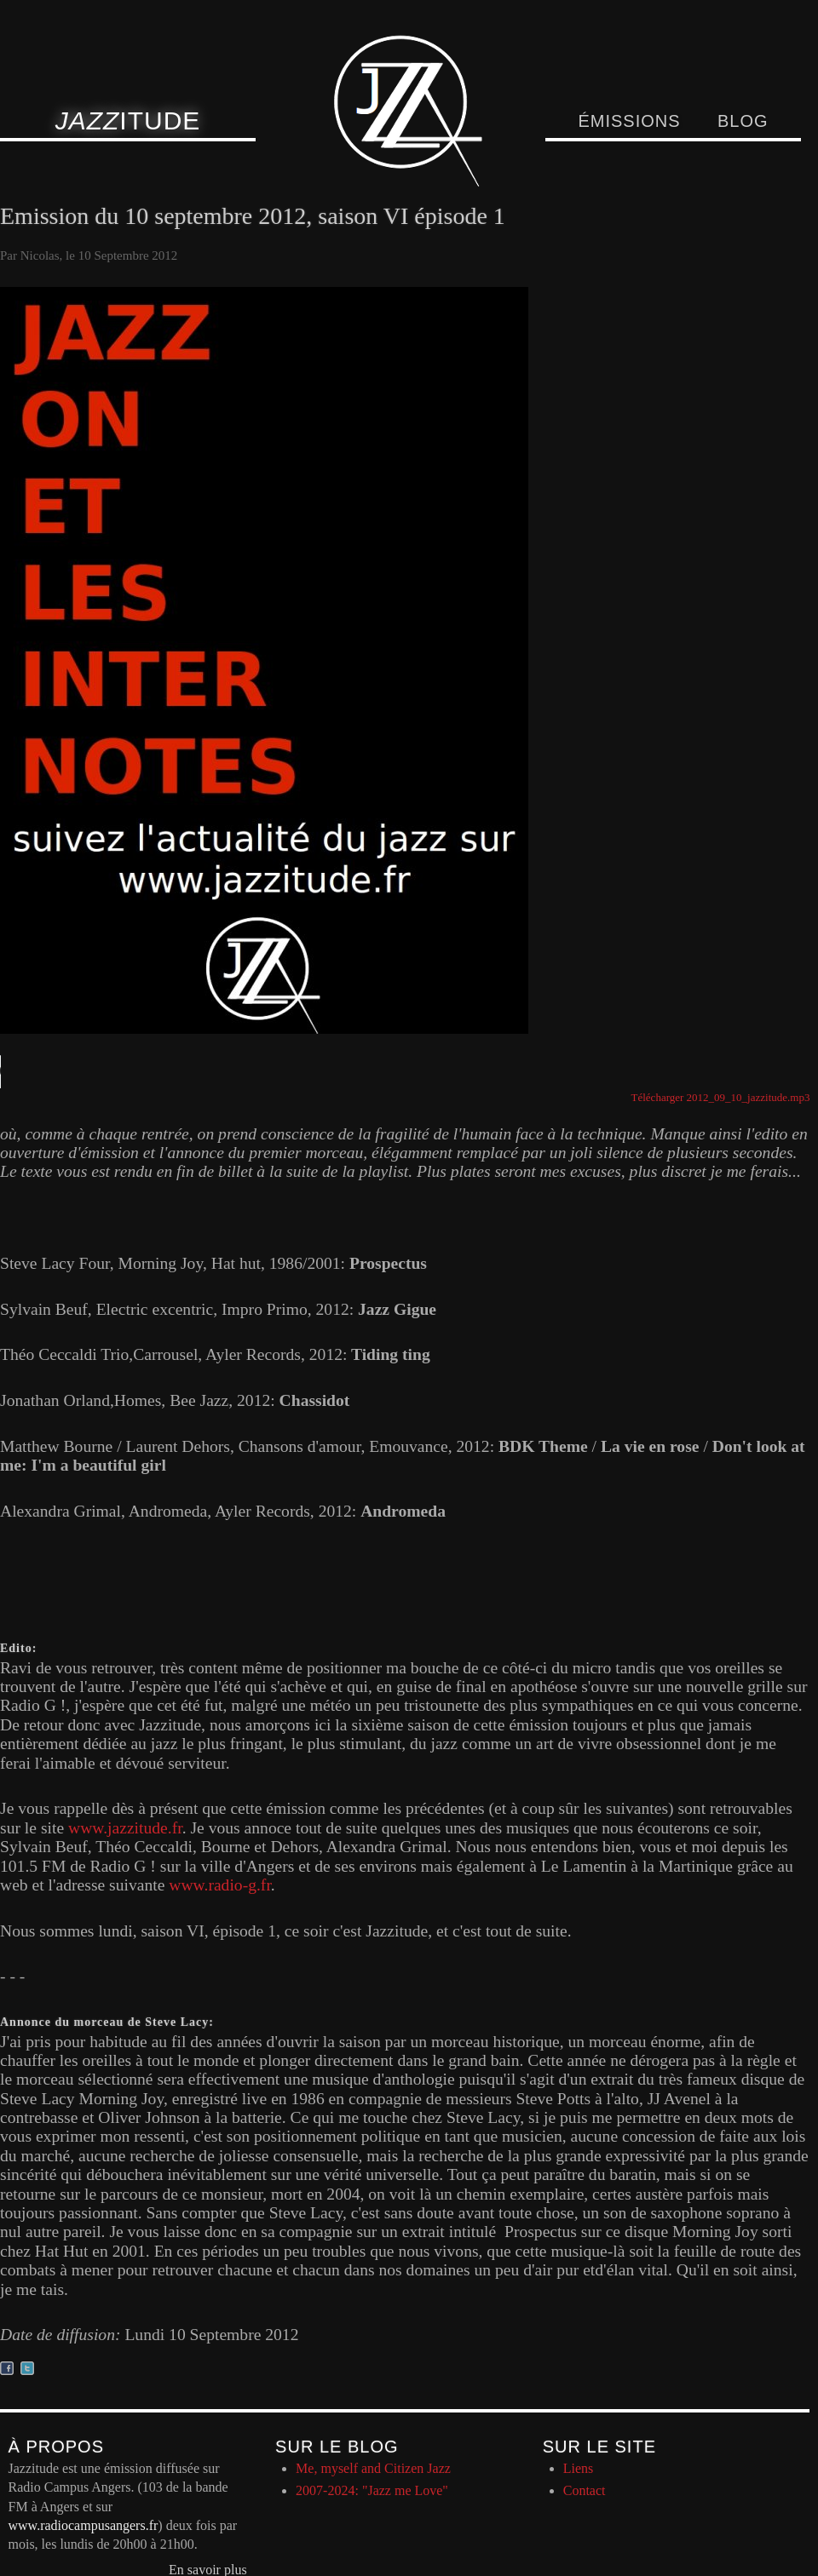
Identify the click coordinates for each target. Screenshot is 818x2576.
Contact (584, 2490)
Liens (578, 2468)
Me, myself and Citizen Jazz (373, 2468)
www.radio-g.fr (220, 1885)
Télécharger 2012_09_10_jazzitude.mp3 (720, 1097)
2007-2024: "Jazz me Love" (372, 2490)
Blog (743, 121)
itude (128, 120)
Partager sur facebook (7, 2368)
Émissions (629, 121)
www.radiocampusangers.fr (83, 2525)
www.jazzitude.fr (125, 1828)
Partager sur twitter (27, 2368)
